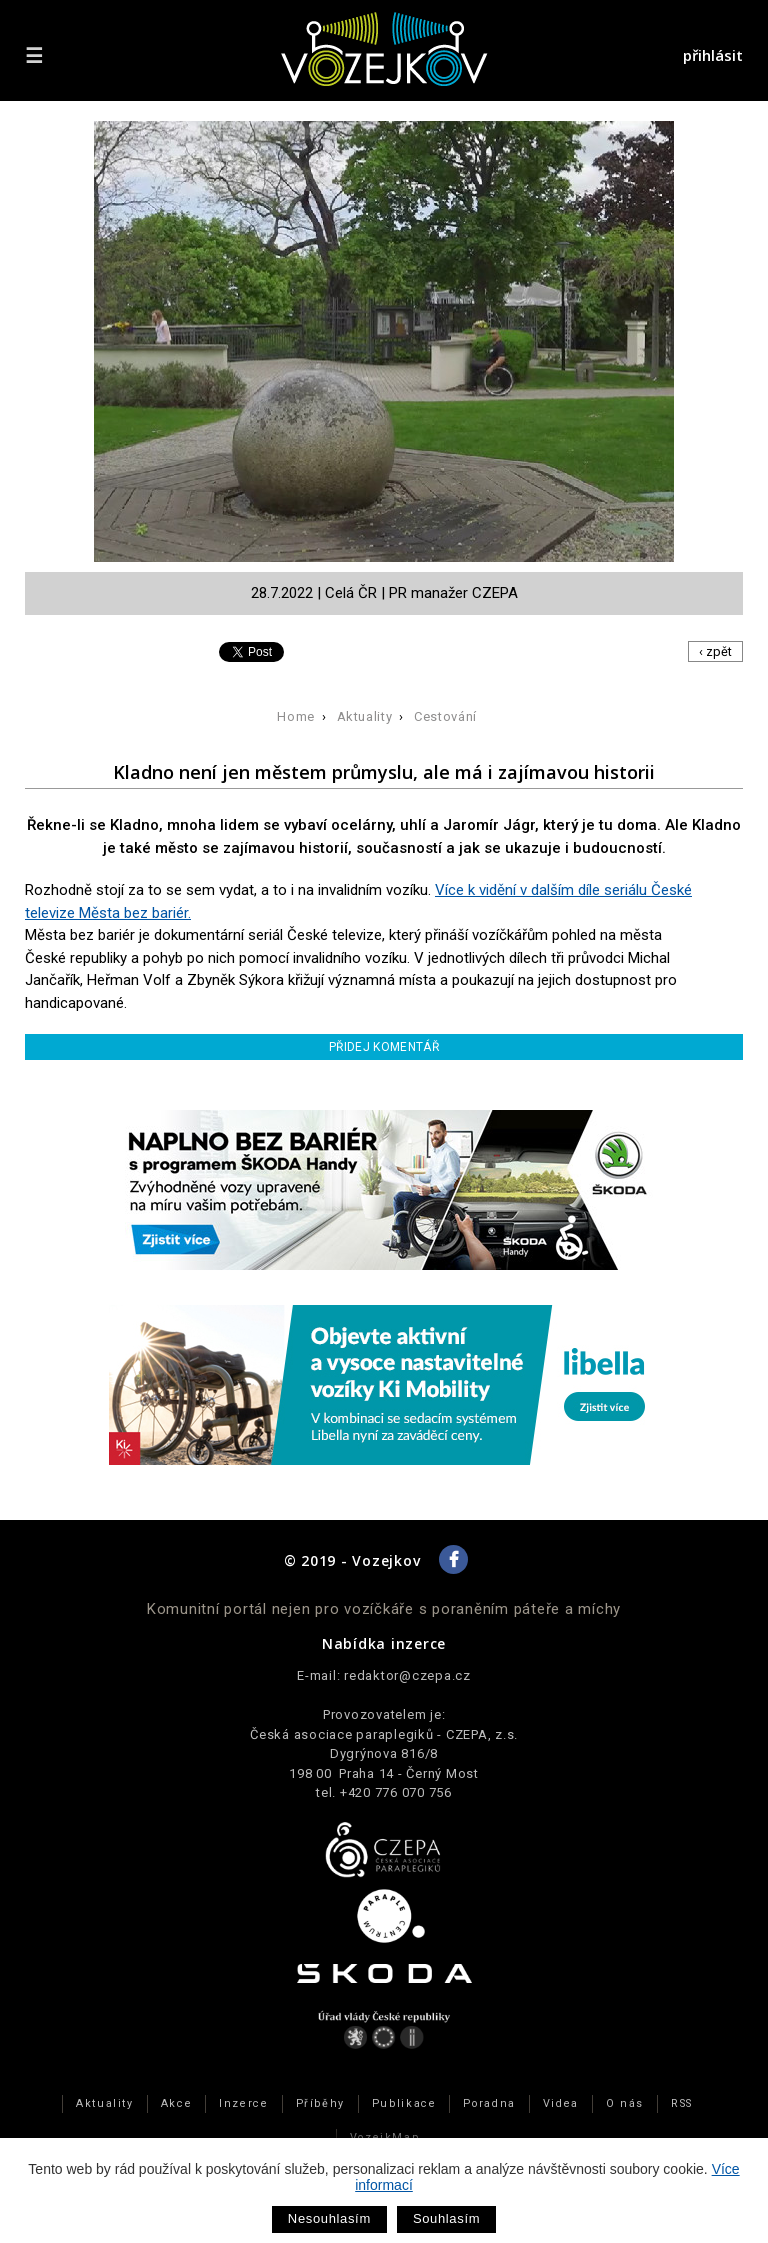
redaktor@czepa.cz (407, 1675)
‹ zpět (715, 651)
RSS (682, 2103)
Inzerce (243, 2103)
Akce (176, 2103)
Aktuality (365, 716)
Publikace (404, 2103)
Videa (561, 2103)
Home (296, 716)
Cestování (445, 716)
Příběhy (320, 2103)
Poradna (489, 2103)
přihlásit (713, 55)
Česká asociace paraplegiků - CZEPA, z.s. (384, 1734)
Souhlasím (446, 2218)
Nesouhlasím (329, 2218)
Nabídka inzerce (384, 1643)
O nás (625, 2103)
